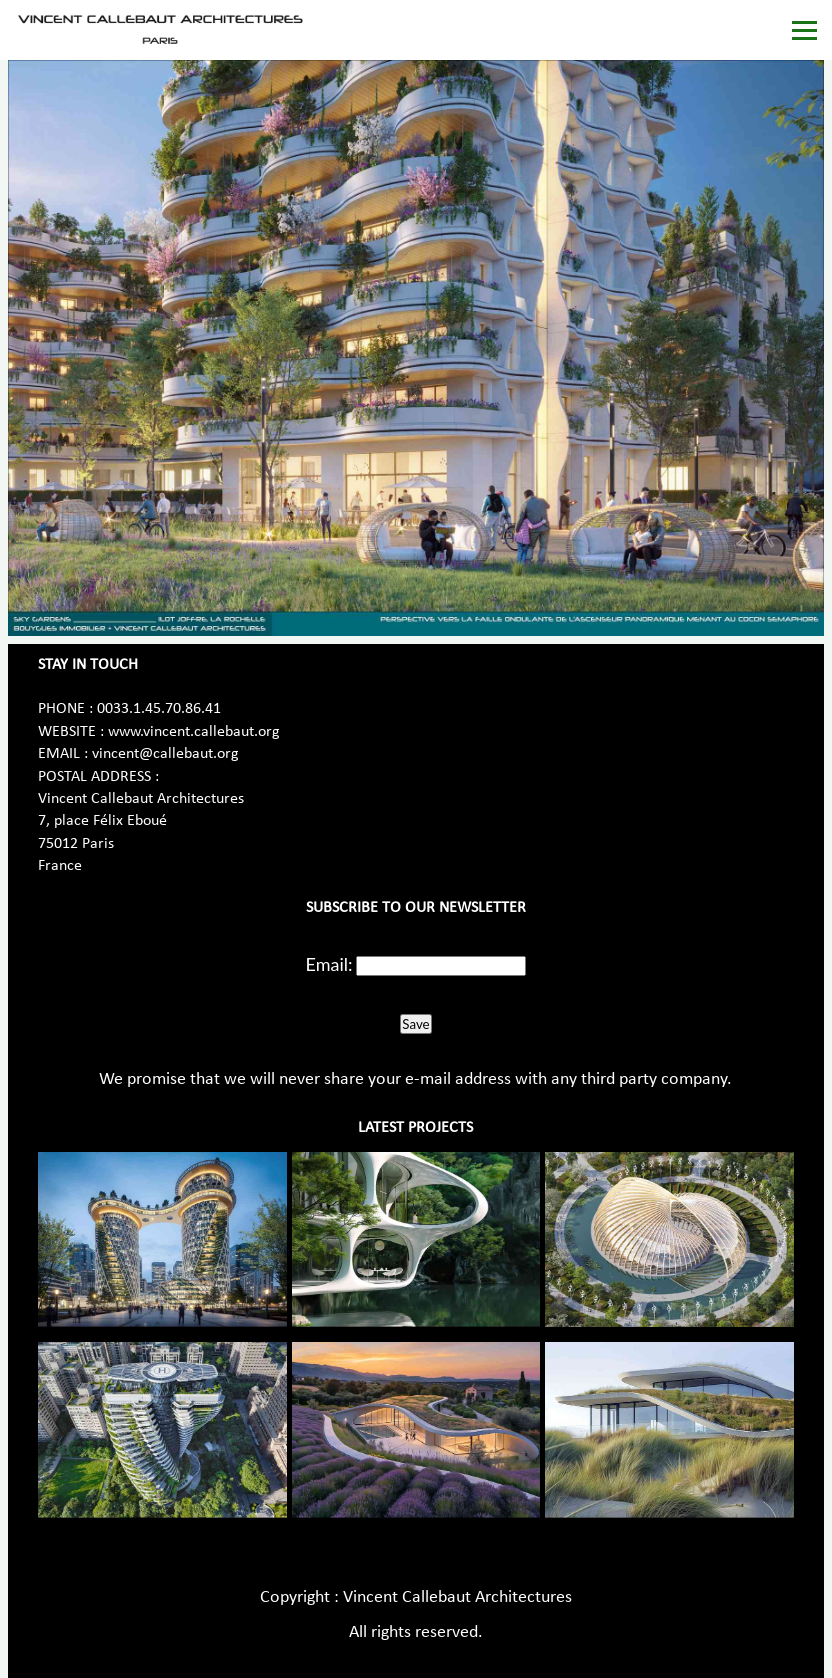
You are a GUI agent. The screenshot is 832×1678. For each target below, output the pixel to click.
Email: (329, 964)
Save (415, 1024)
